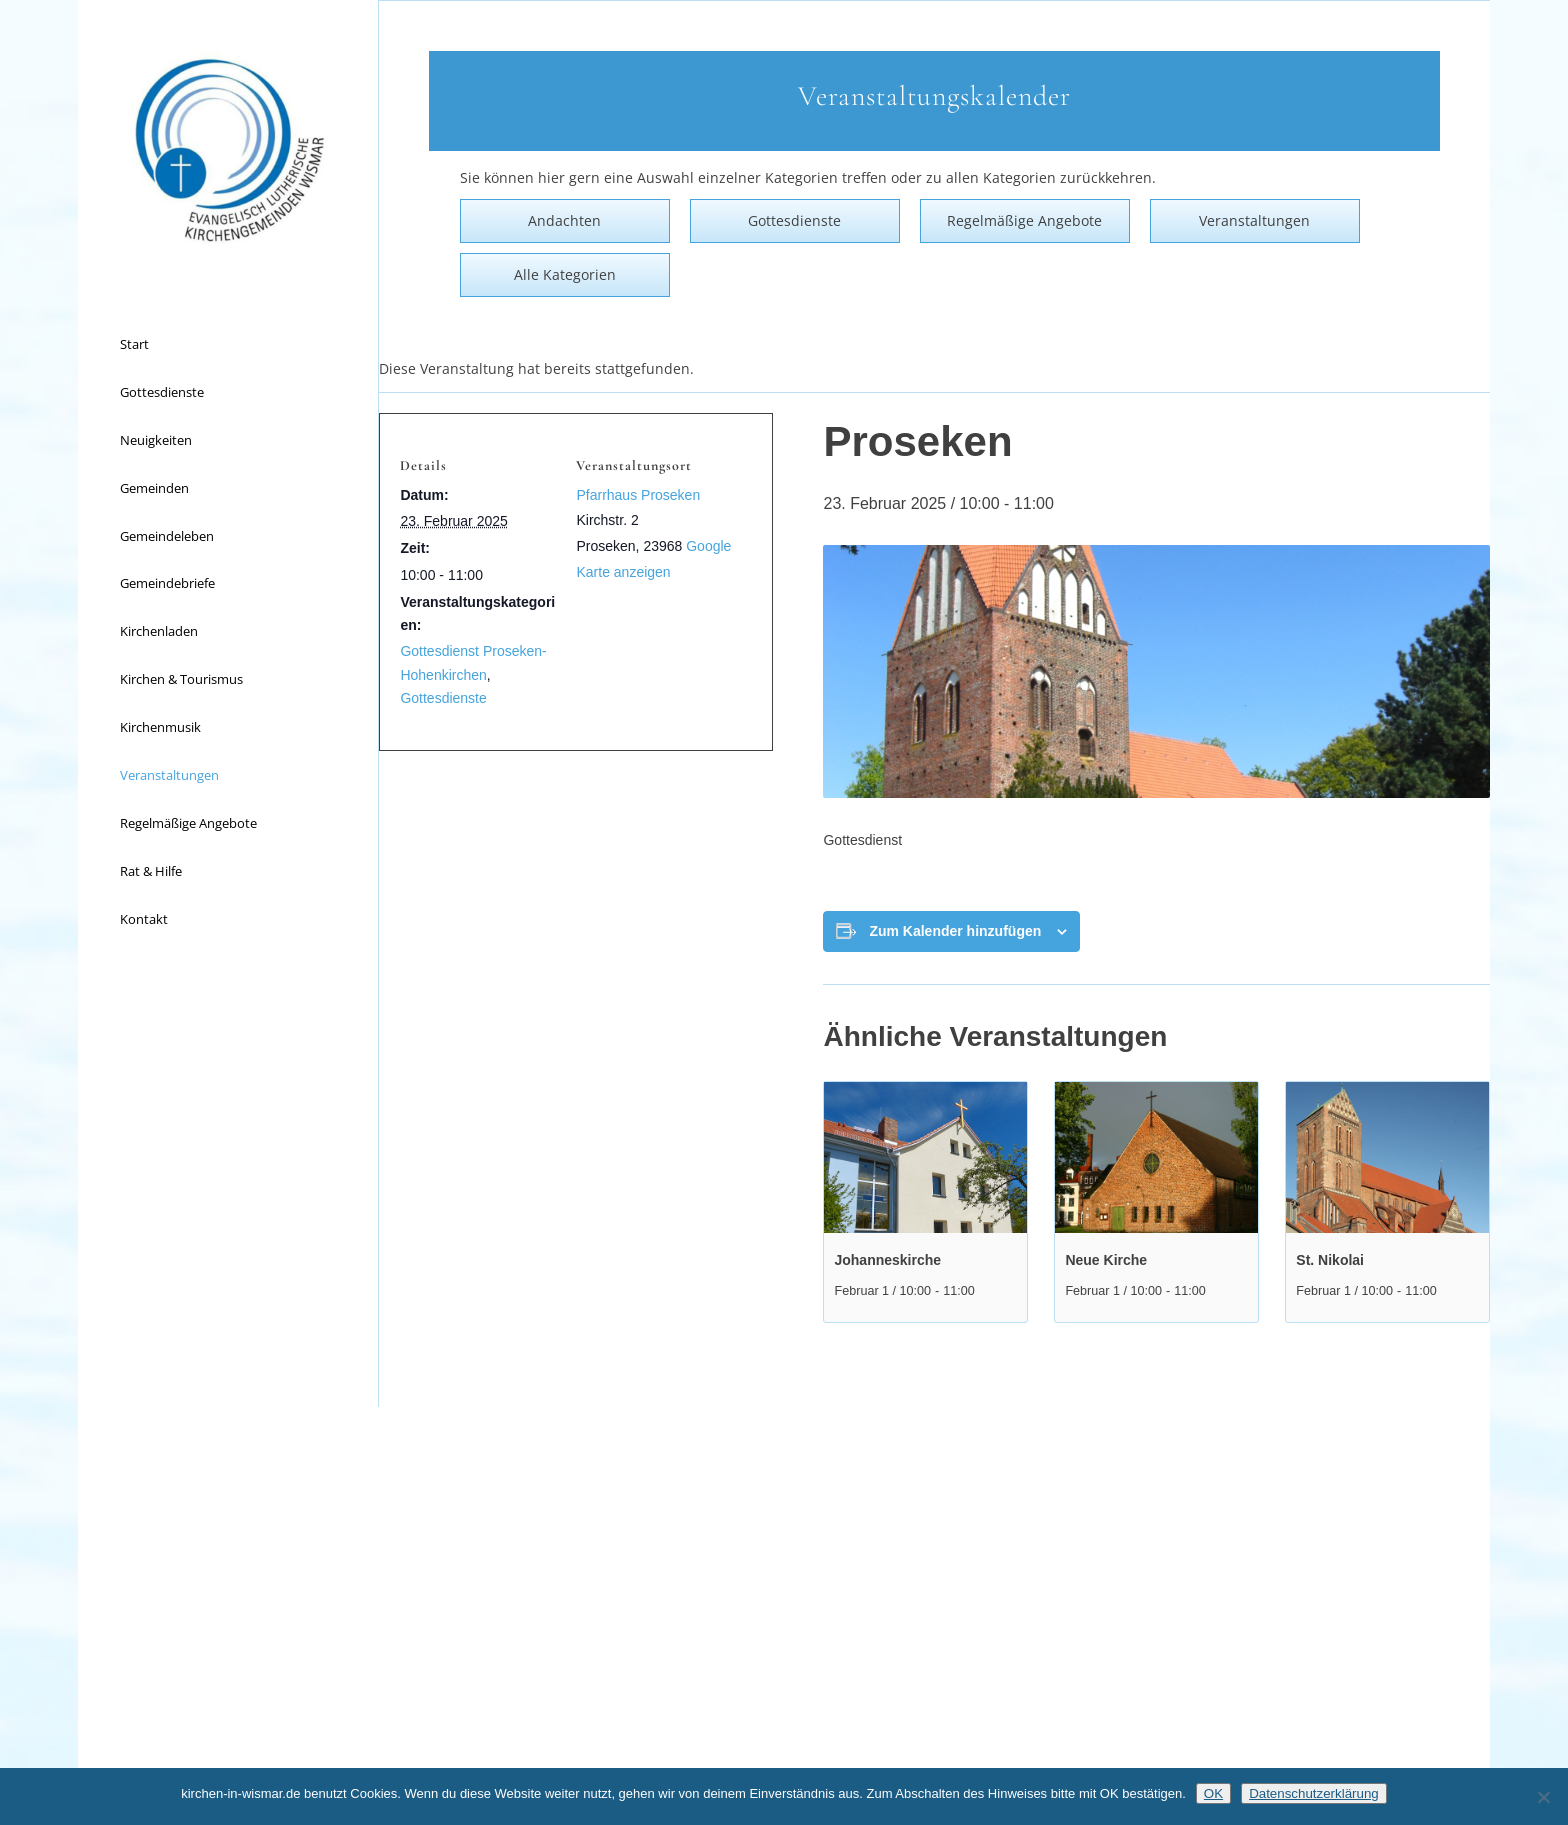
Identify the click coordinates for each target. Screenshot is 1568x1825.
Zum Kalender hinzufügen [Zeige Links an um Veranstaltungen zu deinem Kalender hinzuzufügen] (955, 931)
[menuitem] (228, 345)
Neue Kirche (1106, 1260)
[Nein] (1543, 1797)
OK (1213, 1793)
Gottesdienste (443, 698)
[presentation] (925, 1158)
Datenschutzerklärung (1314, 1793)
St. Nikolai (1330, 1260)
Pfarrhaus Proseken (638, 495)
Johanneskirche (887, 1260)
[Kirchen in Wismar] (228, 150)
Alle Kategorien (565, 274)
